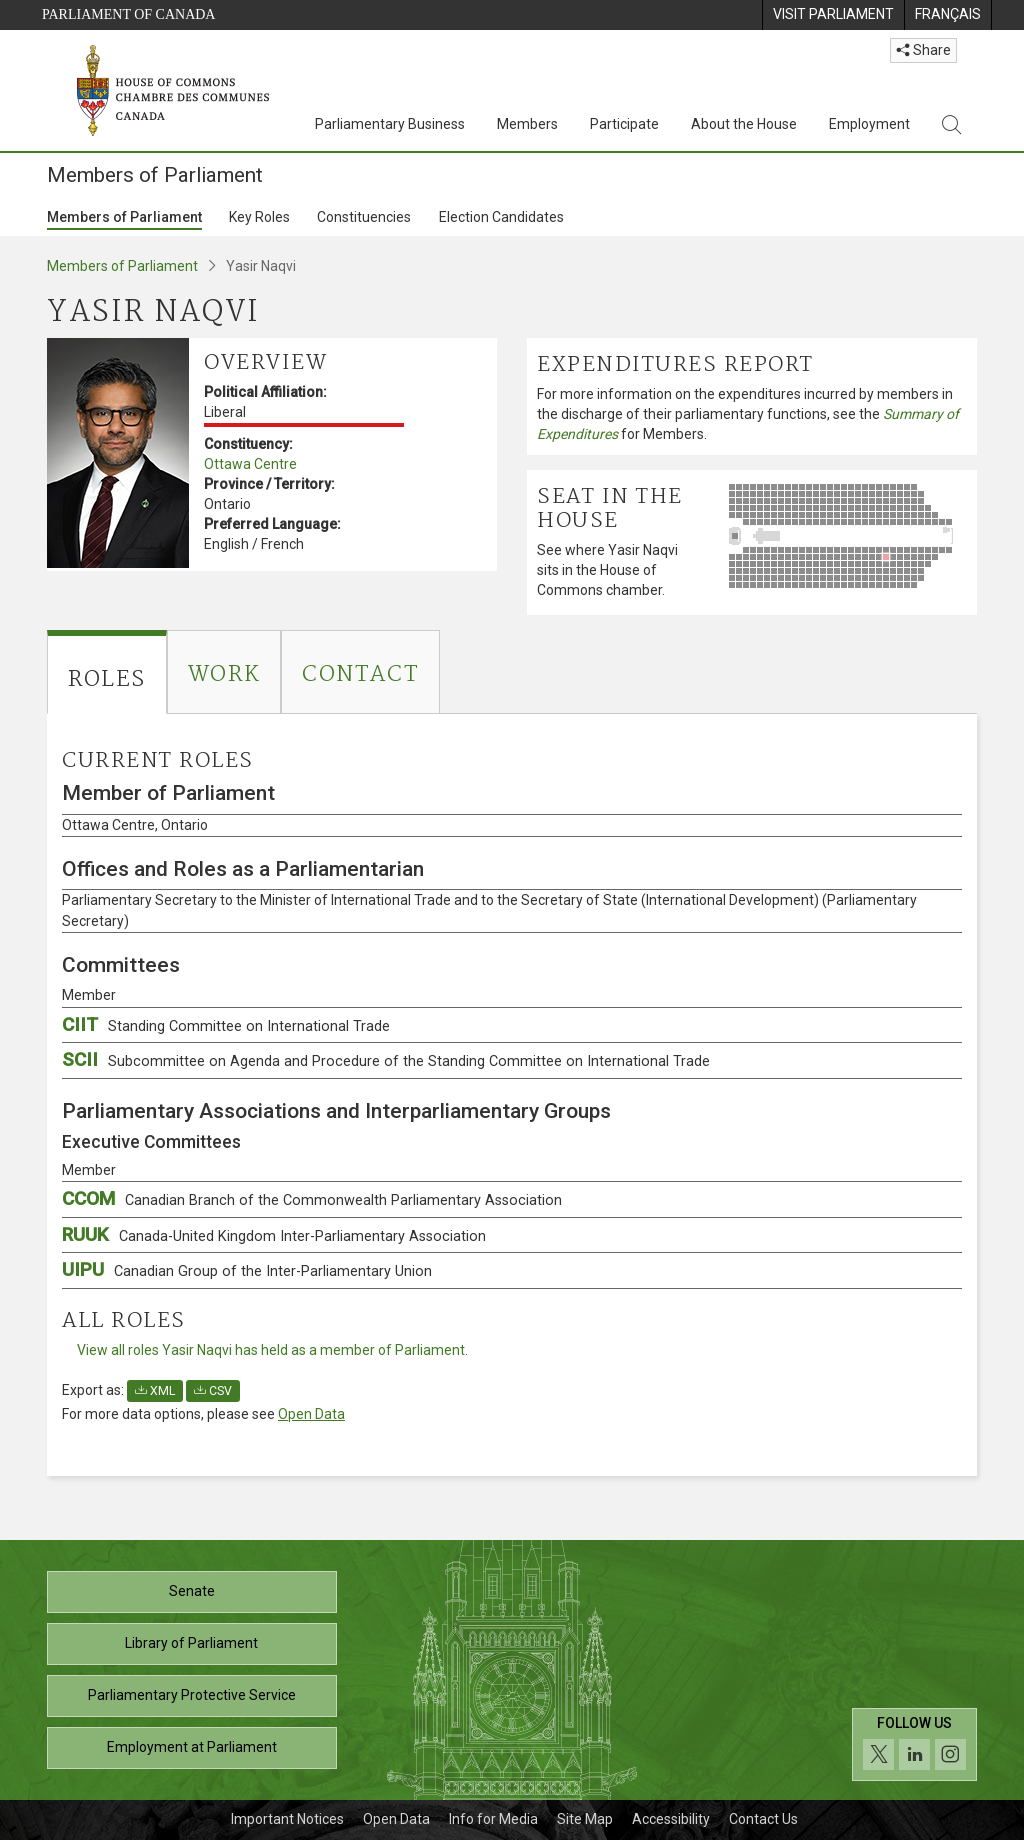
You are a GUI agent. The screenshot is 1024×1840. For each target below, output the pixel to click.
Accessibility (671, 1819)
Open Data (311, 1414)
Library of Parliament (191, 1643)
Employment (869, 124)
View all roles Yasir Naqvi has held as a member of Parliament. (272, 1350)
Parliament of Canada (128, 14)
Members (527, 124)
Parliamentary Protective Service (192, 1695)
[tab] (107, 672)
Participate (624, 124)
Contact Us (763, 1819)
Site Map (585, 1819)
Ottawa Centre (250, 464)
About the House (744, 124)
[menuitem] (833, 15)
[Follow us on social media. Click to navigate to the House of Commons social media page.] (914, 1744)
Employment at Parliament (192, 1747)
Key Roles (259, 217)
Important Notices (287, 1819)
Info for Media (493, 1819)
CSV (213, 1391)
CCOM (312, 1198)
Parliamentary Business (390, 124)
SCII (386, 1059)
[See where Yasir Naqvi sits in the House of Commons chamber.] (848, 536)
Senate (192, 1591)
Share (923, 50)
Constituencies (364, 217)
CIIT (226, 1024)
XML (155, 1391)
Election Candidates (501, 217)
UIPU (247, 1269)
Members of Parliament (124, 217)
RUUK (274, 1234)
